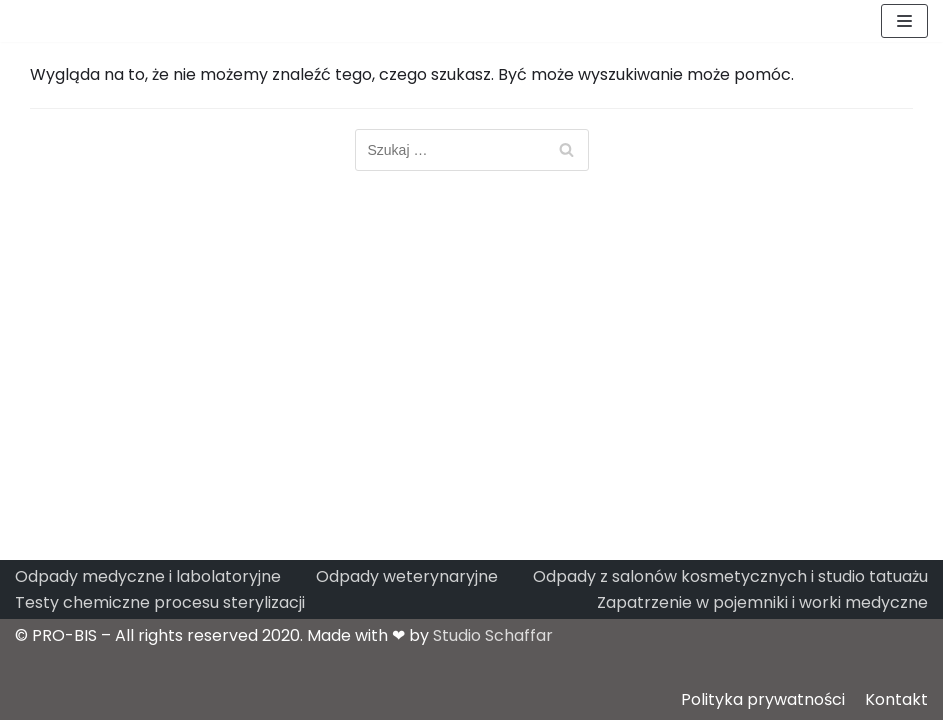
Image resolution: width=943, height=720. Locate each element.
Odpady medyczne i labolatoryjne (148, 576)
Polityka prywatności (763, 699)
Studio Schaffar (493, 635)
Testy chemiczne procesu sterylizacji (160, 602)
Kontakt (896, 699)
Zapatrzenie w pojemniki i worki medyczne (762, 602)
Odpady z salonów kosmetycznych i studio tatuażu (730, 576)
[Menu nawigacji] (904, 21)
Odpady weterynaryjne (407, 576)
